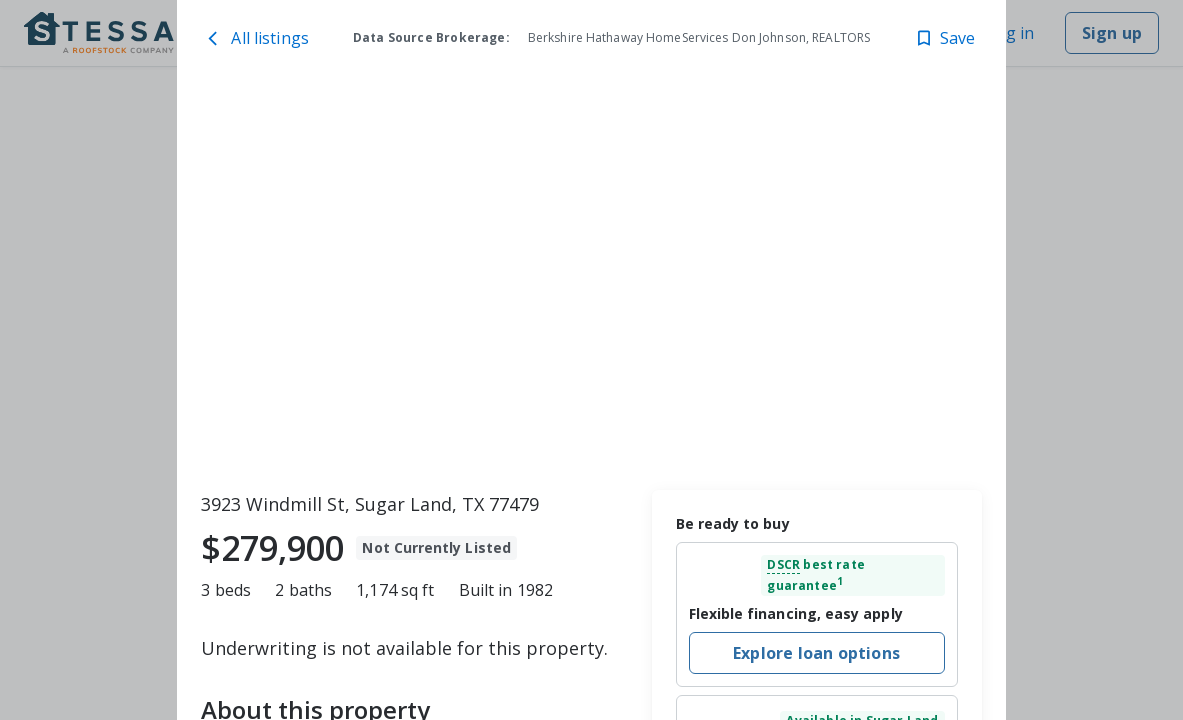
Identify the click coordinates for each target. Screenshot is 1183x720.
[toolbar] (591, 285)
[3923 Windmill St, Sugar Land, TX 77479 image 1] (591, 285)
